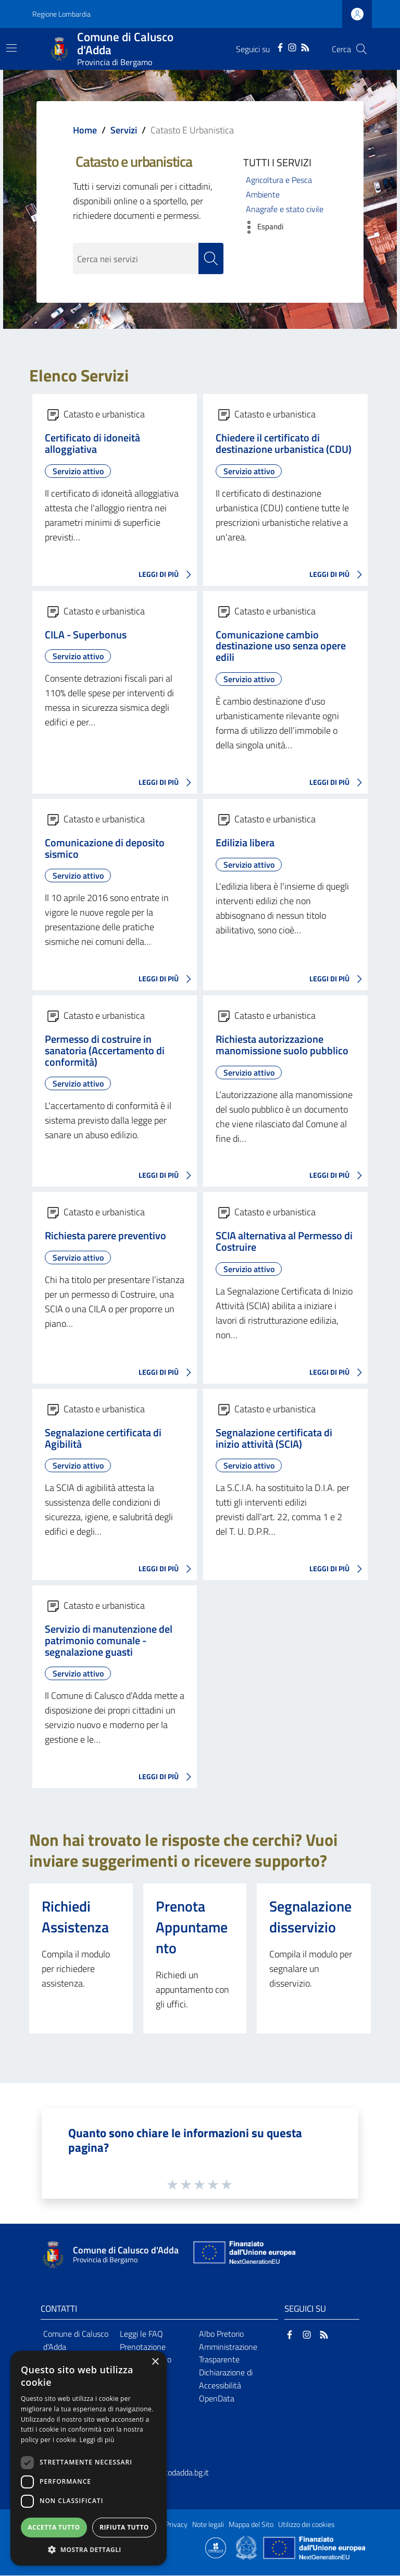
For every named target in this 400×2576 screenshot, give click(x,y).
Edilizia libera (245, 843)
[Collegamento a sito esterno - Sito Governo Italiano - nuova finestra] (247, 2547)
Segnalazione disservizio (310, 1917)
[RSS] (305, 46)
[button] (260, 227)
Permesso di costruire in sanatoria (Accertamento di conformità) (105, 1051)
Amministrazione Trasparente (228, 2354)
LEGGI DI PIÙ (168, 575)
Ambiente (263, 194)
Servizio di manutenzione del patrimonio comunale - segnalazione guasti (108, 1641)
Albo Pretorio (221, 2334)
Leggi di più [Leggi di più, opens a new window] (97, 2439)
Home (85, 130)
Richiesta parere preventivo (105, 1236)
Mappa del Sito (251, 2525)
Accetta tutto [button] (54, 2527)
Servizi (123, 130)
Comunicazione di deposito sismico (105, 848)
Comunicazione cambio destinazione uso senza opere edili (281, 646)
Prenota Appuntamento (192, 1927)
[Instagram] (292, 46)
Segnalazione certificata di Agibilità (103, 1438)
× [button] (155, 2362)
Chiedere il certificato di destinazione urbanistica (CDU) (284, 444)
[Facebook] (280, 46)
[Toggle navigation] (11, 48)
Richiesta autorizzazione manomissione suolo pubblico (282, 1045)
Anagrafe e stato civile (284, 209)
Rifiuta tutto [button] (124, 2527)
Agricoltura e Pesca (279, 180)
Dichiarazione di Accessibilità (226, 2379)
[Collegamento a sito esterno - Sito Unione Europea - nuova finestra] (243, 2255)
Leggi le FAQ (141, 2334)
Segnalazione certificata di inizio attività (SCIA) (274, 1438)
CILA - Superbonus (86, 635)
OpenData (216, 2399)
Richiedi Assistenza (75, 1917)
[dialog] (88, 2458)
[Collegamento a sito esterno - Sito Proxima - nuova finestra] (215, 2547)
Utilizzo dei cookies (306, 2525)
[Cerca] (361, 49)
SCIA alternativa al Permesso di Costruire (284, 1242)
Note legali (208, 2525)
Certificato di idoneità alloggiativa (92, 444)
